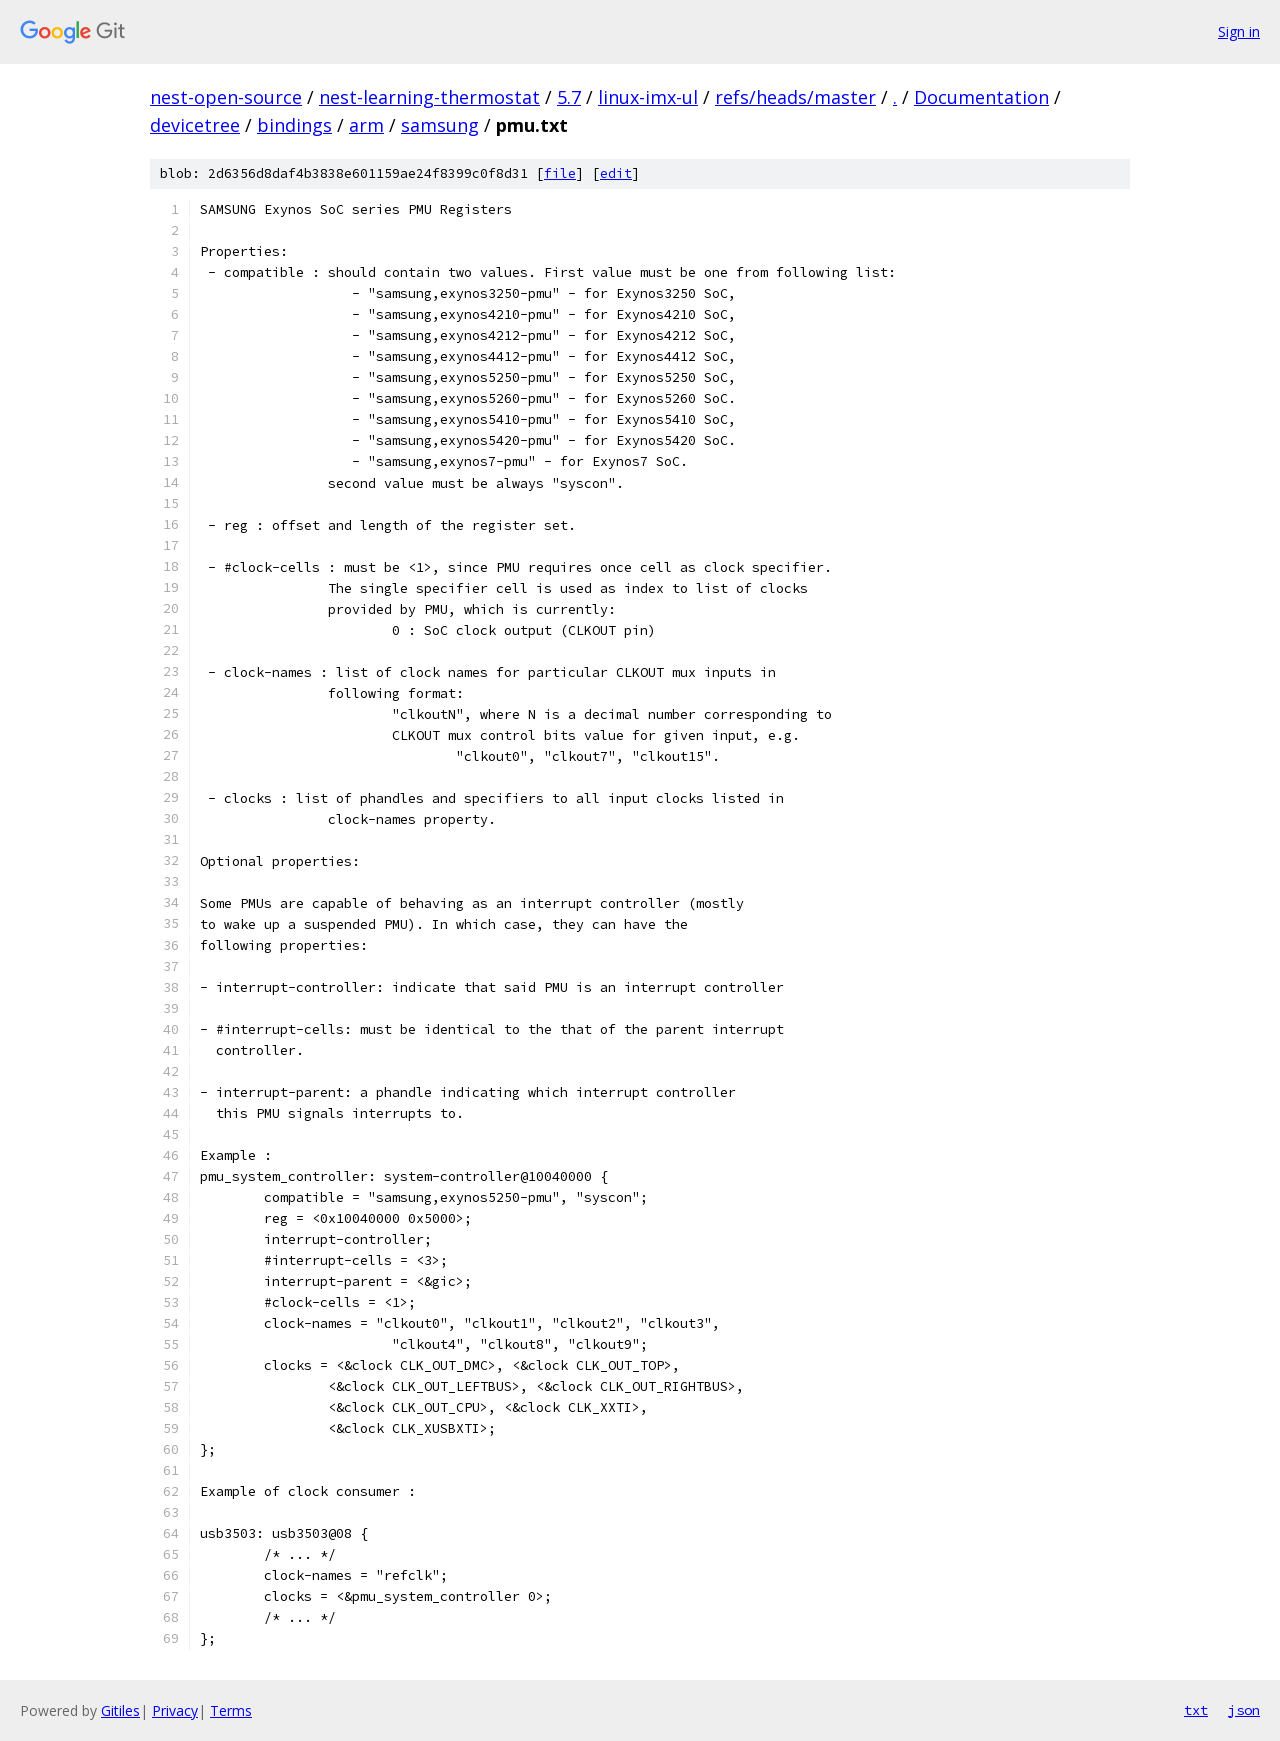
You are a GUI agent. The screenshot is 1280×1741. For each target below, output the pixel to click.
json (1244, 1710)
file (560, 173)
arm (366, 125)
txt (1196, 1710)
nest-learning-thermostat (429, 97)
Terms (231, 1710)
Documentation (981, 97)
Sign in (1239, 31)
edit (616, 173)
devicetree (195, 125)
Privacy (175, 1710)
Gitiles (120, 1710)
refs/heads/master (795, 97)
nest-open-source (226, 97)
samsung (440, 125)
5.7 (569, 97)
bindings (294, 125)
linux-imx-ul (648, 97)
